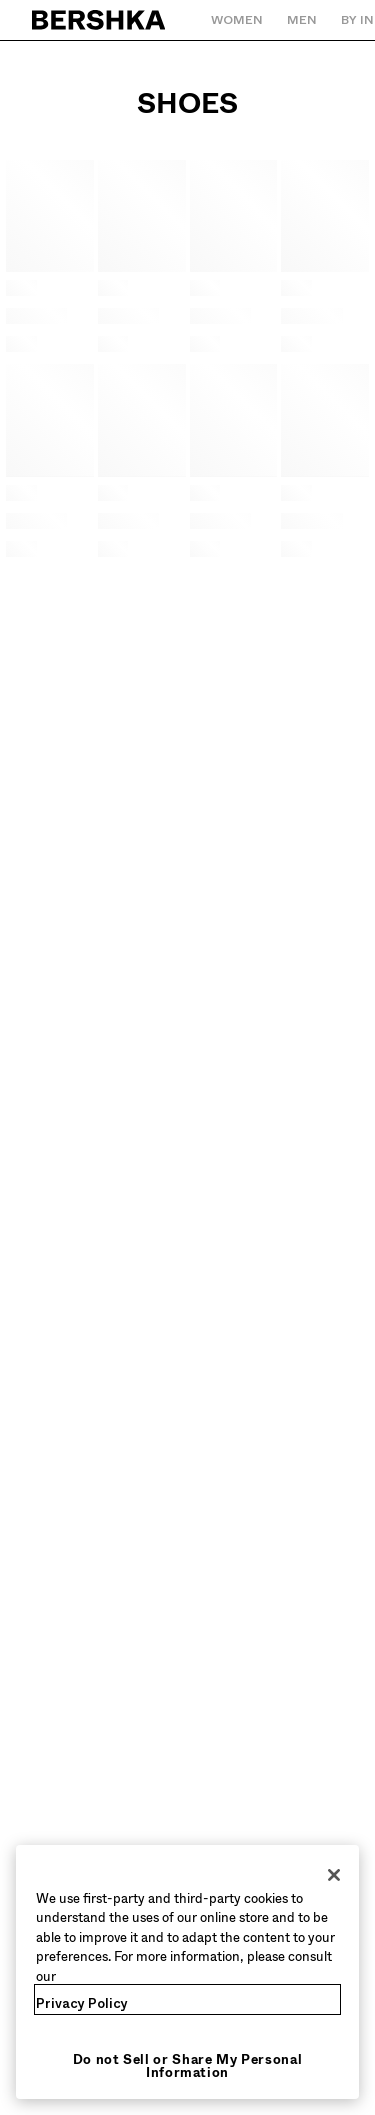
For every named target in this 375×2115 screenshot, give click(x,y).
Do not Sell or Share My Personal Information (188, 2066)
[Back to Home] (99, 20)
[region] (187, 1972)
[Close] (334, 1875)
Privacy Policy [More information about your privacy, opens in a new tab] (82, 2003)
